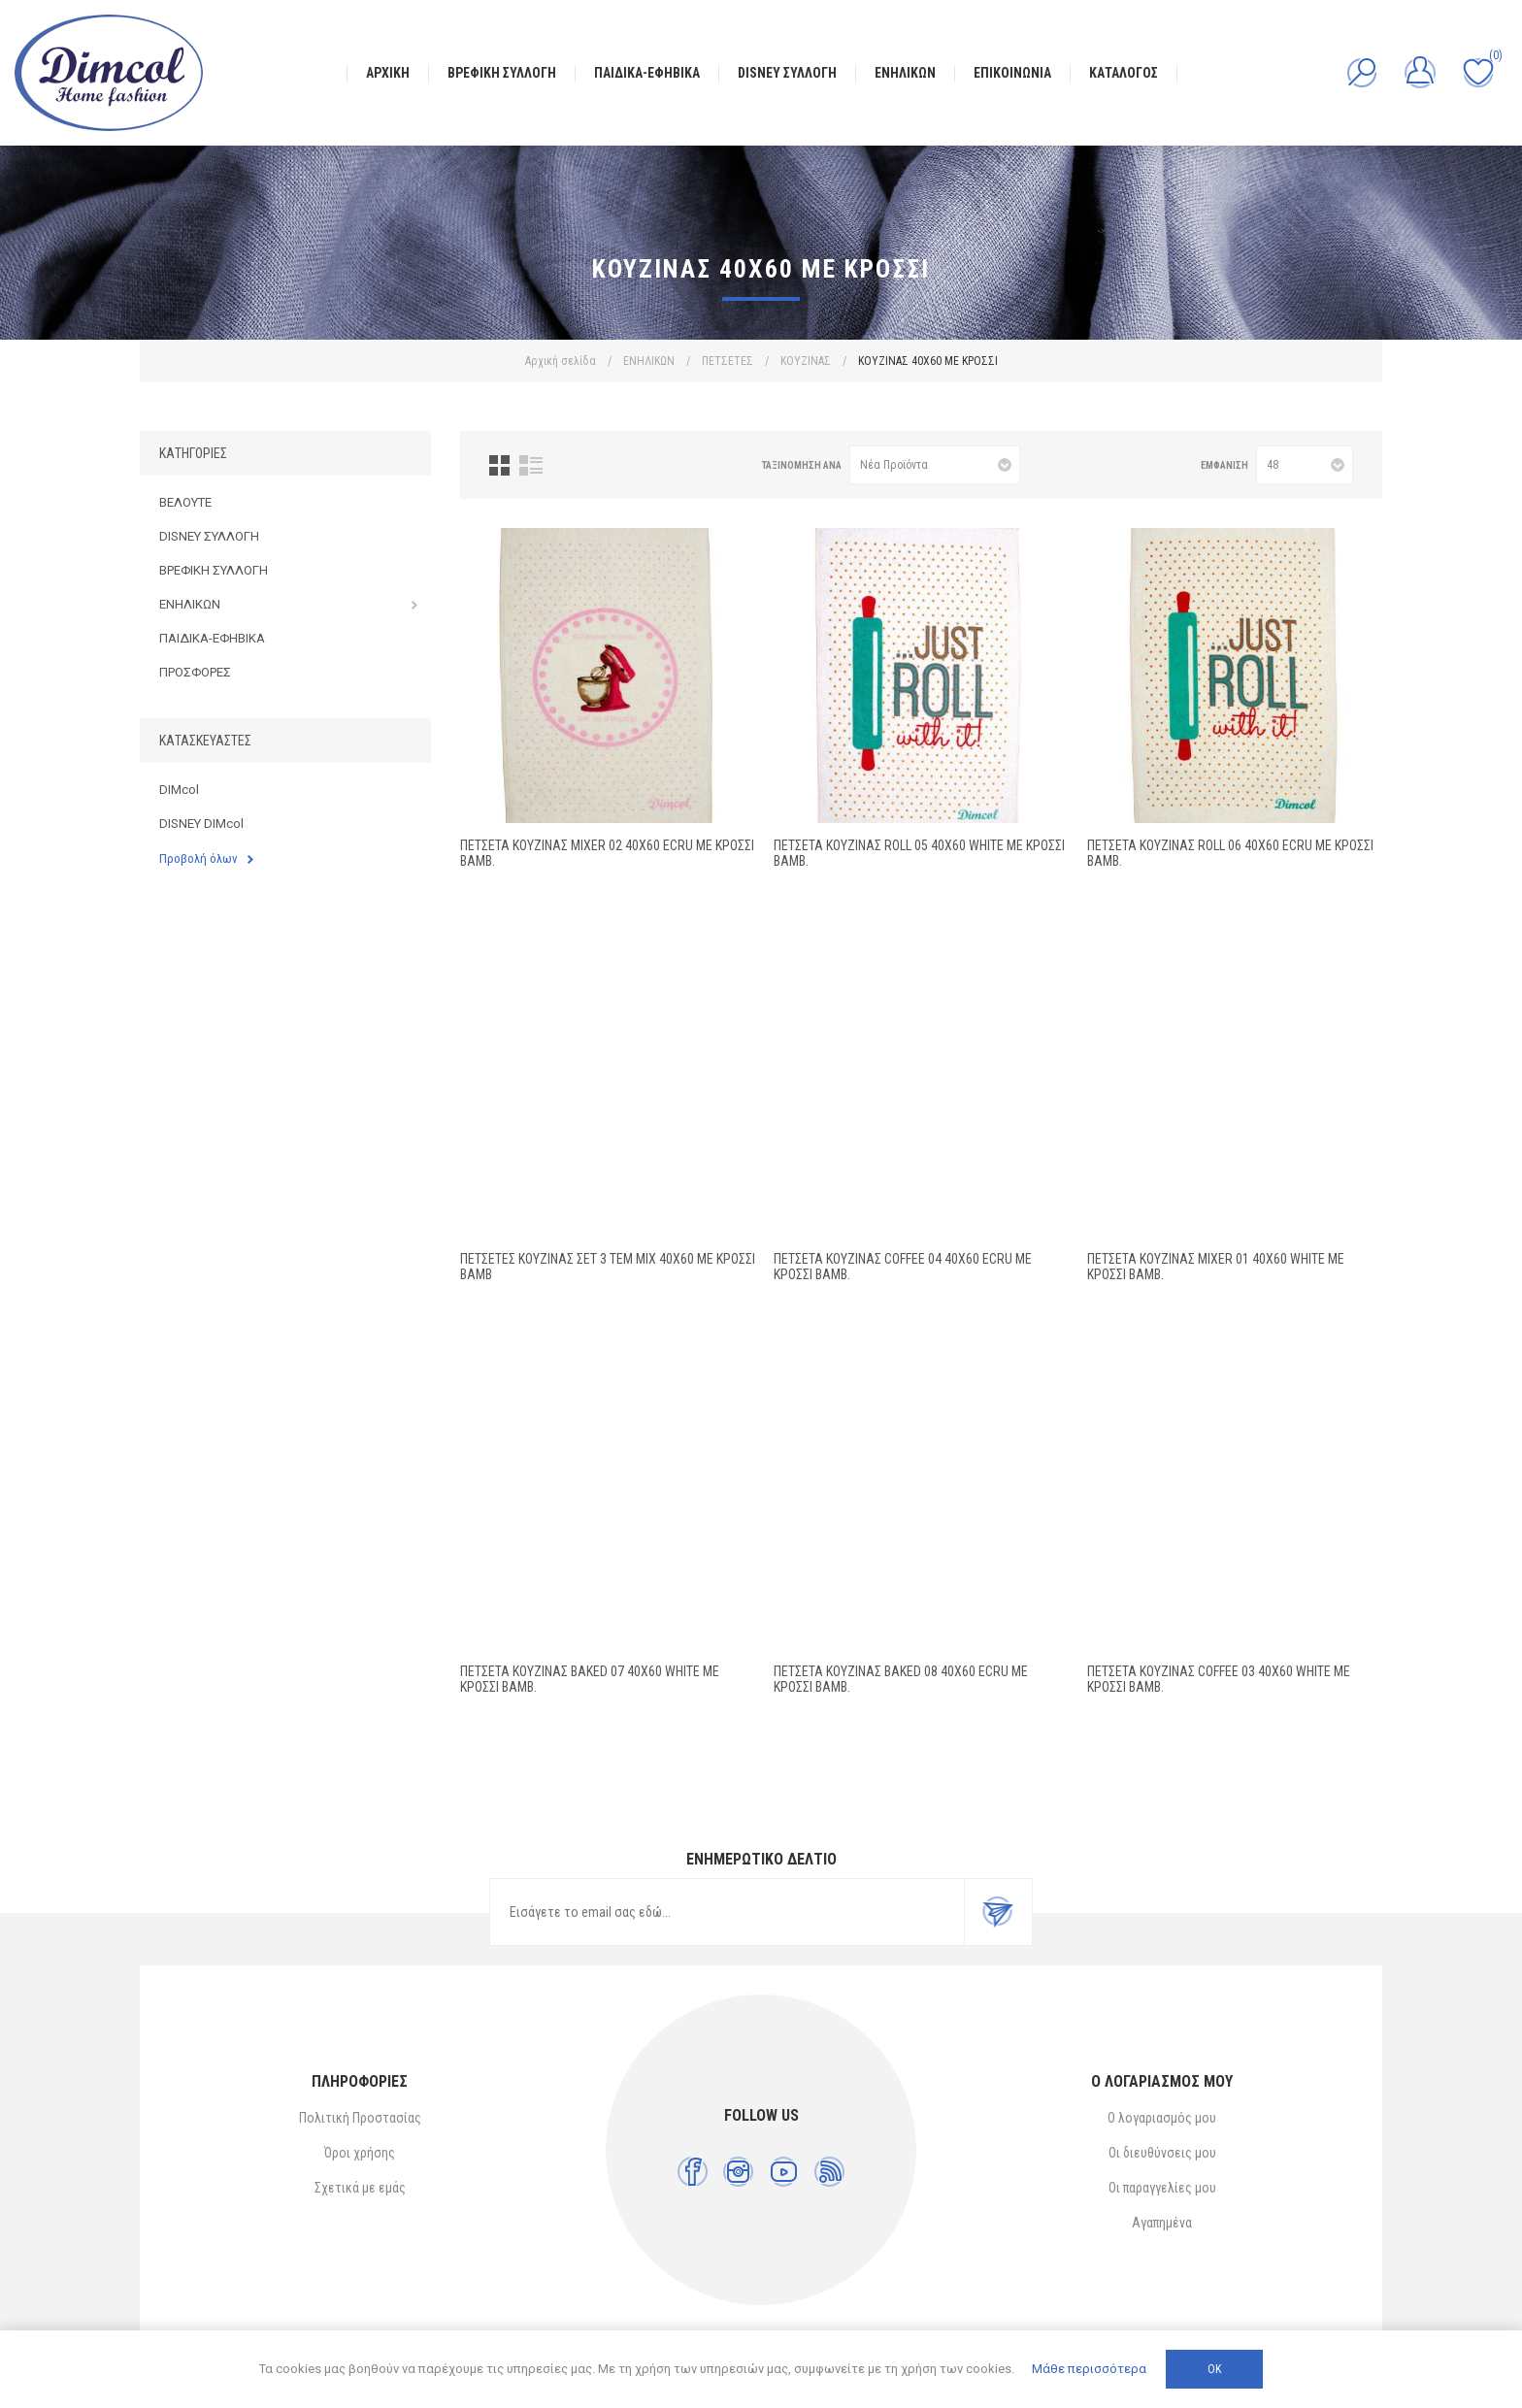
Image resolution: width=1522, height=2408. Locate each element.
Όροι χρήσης (359, 2153)
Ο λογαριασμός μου (1162, 2118)
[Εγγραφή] (727, 1912)
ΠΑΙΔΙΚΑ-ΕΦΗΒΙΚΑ (212, 638)
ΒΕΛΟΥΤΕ (185, 502)
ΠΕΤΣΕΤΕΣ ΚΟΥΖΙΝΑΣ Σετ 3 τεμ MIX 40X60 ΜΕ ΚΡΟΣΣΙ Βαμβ (607, 1266)
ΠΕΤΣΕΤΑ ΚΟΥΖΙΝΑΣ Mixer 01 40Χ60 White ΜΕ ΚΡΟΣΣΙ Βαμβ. (1215, 1266)
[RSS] (829, 2172)
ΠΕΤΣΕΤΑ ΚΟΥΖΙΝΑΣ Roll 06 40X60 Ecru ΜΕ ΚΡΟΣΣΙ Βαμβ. (1230, 853)
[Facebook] (693, 2172)
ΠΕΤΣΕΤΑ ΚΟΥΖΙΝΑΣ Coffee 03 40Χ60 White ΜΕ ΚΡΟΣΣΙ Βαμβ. (1218, 1679)
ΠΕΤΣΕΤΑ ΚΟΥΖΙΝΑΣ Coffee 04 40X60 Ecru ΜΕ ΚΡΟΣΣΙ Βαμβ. (903, 1266)
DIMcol (179, 789)
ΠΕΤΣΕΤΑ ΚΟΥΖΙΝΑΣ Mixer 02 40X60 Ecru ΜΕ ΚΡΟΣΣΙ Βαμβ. (607, 853)
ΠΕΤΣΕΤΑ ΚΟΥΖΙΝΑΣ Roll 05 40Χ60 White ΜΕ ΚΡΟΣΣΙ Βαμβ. (919, 853)
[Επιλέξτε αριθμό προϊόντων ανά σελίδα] (1304, 464)
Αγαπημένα (1162, 2222)
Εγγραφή (998, 1912)
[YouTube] (784, 2172)
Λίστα (531, 465)
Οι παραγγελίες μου (1162, 2187)
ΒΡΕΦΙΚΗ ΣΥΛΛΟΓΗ (213, 570)
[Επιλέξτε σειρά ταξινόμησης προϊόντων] (934, 464)
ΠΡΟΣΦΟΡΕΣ (195, 672)
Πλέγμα (499, 465)
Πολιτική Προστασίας (360, 2118)
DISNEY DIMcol (201, 823)
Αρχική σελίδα (560, 361)
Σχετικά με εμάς (360, 2187)
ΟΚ (1214, 2369)
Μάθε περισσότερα (1089, 2368)
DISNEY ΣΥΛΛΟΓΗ (209, 536)
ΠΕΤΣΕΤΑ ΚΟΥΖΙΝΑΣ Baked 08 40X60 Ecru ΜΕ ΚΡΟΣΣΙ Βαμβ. (901, 1679)
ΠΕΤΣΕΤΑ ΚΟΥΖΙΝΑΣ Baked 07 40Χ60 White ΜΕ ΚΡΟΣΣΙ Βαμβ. (589, 1679)
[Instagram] (738, 2172)
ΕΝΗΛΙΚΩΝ (189, 604)
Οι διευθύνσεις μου (1162, 2153)
